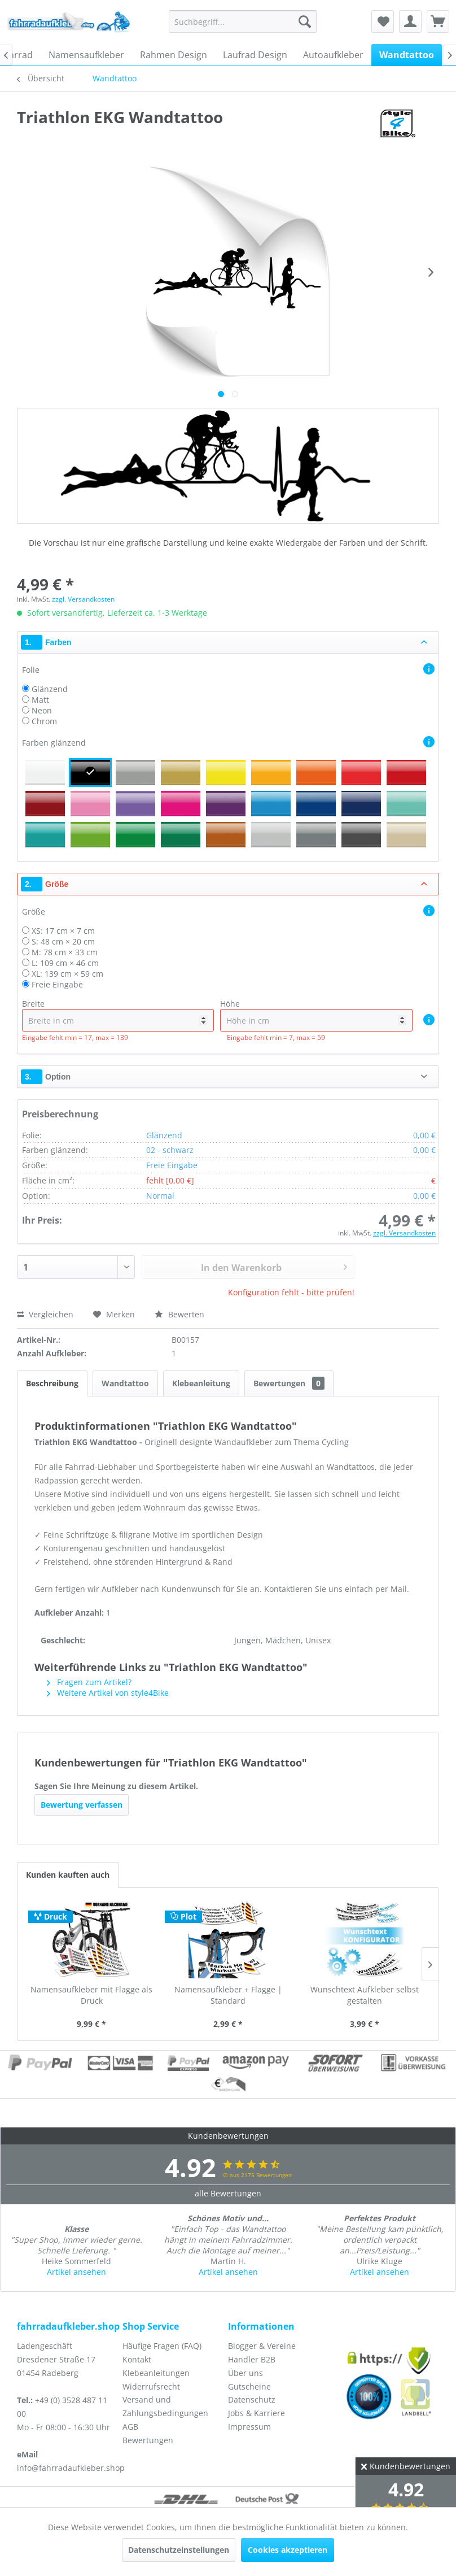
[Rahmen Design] (173, 55)
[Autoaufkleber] (333, 55)
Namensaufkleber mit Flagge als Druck (91, 1995)
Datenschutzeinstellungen (178, 2549)
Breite (118, 1015)
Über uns (245, 2373)
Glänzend (50, 689)
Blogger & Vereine (262, 2345)
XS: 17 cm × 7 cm (63, 930)
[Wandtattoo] (406, 55)
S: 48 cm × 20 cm (63, 941)
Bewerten (179, 1314)
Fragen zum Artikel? (89, 1682)
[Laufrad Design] (255, 55)
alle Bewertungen (228, 2193)
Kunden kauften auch (67, 1874)
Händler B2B (251, 2359)
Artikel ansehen (76, 2271)
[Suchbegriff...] (243, 21)
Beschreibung (52, 1383)
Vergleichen (45, 1314)
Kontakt (136, 2359)
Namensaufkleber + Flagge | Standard (228, 1995)
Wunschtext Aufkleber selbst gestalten (364, 1995)
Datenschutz (251, 2399)
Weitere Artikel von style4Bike (108, 1692)
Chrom (44, 721)
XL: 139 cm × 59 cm (67, 973)
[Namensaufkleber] (86, 55)
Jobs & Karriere (256, 2413)
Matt (40, 699)
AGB (130, 2426)
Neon (42, 710)
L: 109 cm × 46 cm (65, 963)
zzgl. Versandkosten (83, 599)
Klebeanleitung (201, 1383)
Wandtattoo (125, 1383)
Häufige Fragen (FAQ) (161, 2345)
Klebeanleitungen (156, 2373)
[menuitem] (243, 21)
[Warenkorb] (438, 21)
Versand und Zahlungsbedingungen (165, 2406)
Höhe (316, 1015)
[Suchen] (305, 21)
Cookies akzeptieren (287, 2549)
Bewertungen (289, 1383)
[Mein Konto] (410, 21)
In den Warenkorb (274, 1266)
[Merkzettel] (382, 21)
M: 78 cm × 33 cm (65, 952)
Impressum (249, 2426)
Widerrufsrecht (151, 2386)
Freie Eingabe (57, 984)
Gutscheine (249, 2386)
